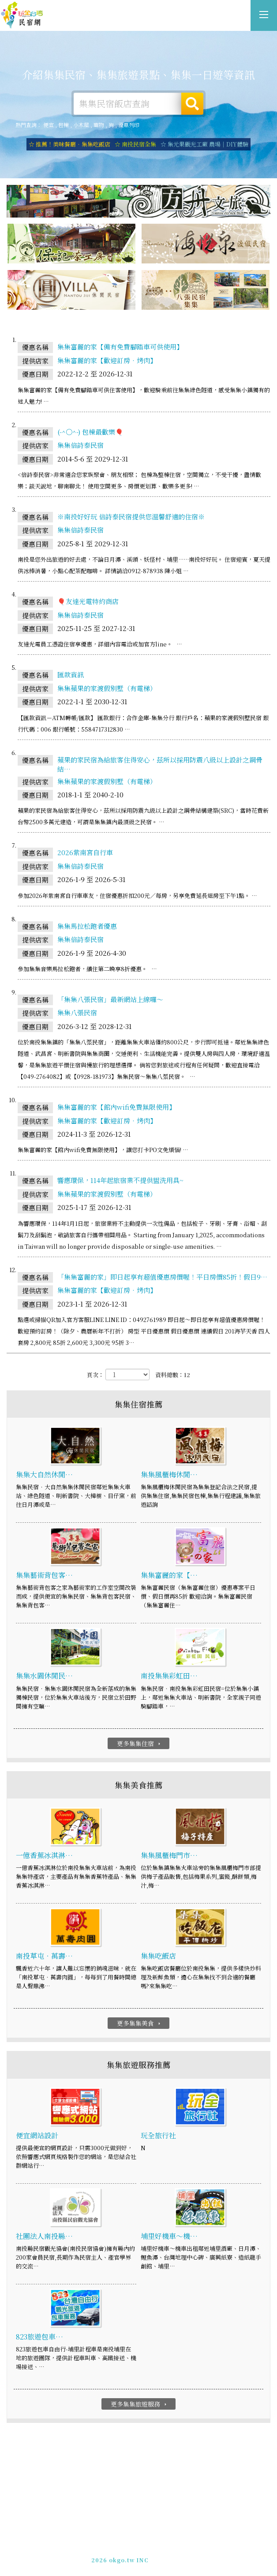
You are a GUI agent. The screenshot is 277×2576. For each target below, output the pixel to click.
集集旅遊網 (22, 15)
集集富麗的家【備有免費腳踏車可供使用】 (120, 347)
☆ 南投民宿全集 (135, 144)
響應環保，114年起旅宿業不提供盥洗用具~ (120, 1181)
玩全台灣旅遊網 (129, 2538)
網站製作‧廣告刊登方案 (158, 2546)
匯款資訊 (70, 675)
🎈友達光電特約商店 (88, 602)
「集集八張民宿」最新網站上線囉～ (110, 1000)
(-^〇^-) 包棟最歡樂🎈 (90, 432)
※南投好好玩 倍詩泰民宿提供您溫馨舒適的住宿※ (131, 517)
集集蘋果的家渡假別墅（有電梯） (107, 689)
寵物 (99, 124)
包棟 (63, 124)
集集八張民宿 (77, 1013)
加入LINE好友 (172, 2554)
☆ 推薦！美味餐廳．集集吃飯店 (69, 144)
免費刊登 (109, 2546)
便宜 (48, 124)
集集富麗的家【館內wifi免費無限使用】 (116, 1107)
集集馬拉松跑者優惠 (87, 926)
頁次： (95, 1376)
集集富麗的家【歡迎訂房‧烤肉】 (107, 361)
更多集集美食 (139, 2024)
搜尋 (192, 104)
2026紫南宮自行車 (85, 853)
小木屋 (81, 124)
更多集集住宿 (139, 1743)
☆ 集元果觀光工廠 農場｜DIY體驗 (204, 144)
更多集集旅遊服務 (139, 2404)
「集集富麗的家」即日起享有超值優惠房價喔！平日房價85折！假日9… (162, 1277)
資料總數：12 (172, 1376)
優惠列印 (128, 124)
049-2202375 (130, 2554)
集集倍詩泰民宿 (80, 446)
